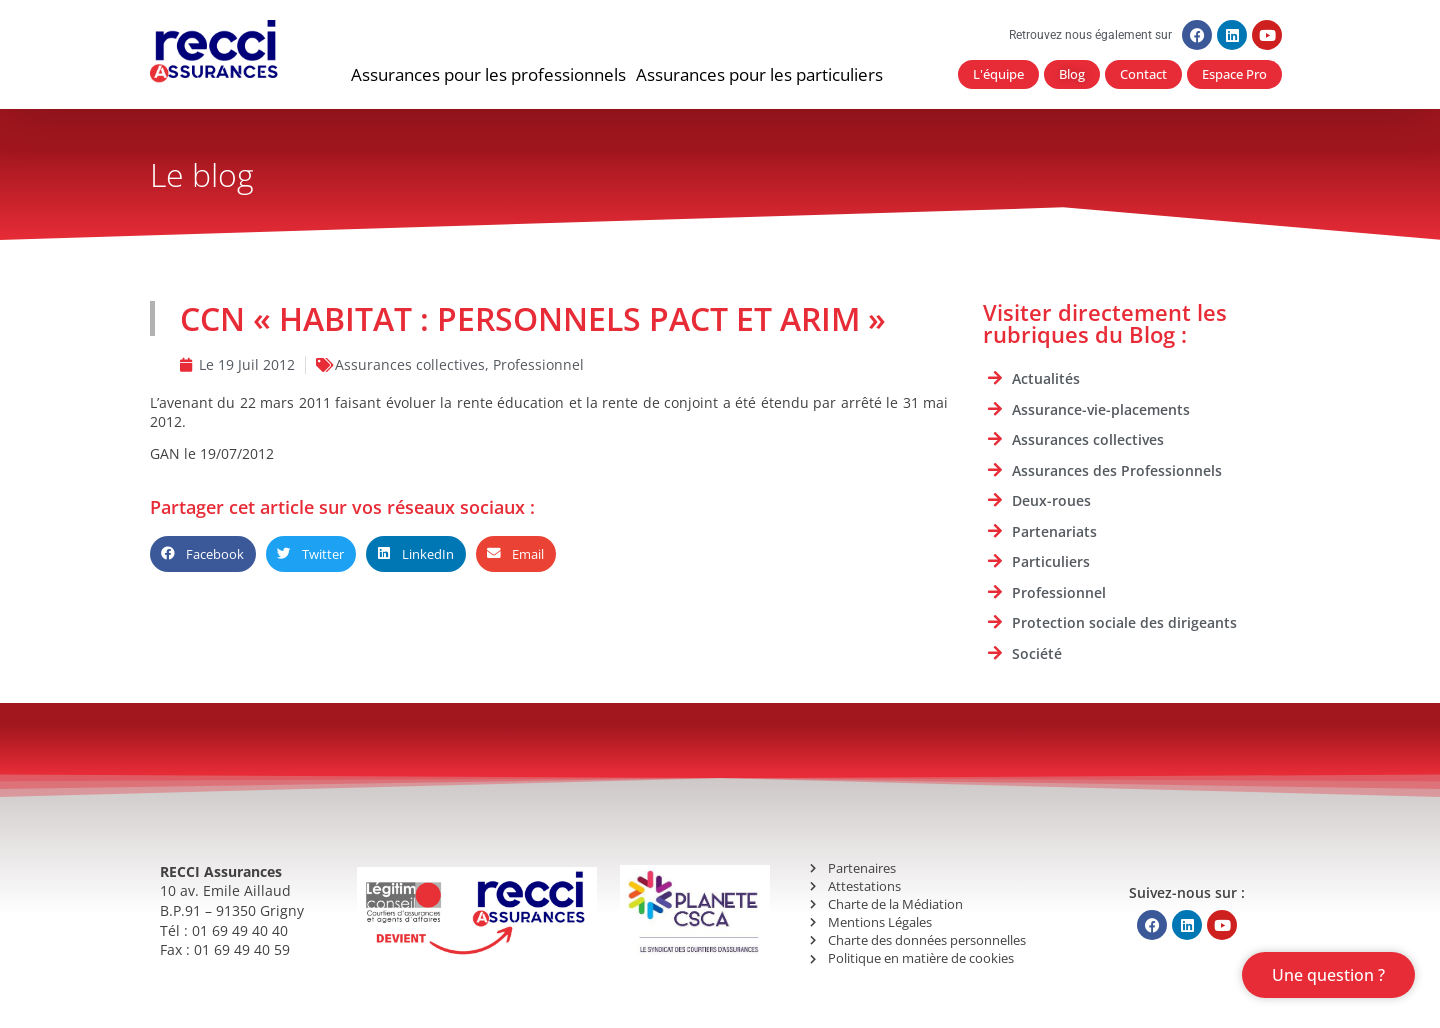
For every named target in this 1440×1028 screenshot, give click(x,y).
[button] (488, 75)
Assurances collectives (410, 364)
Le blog (202, 174)
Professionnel (538, 364)
